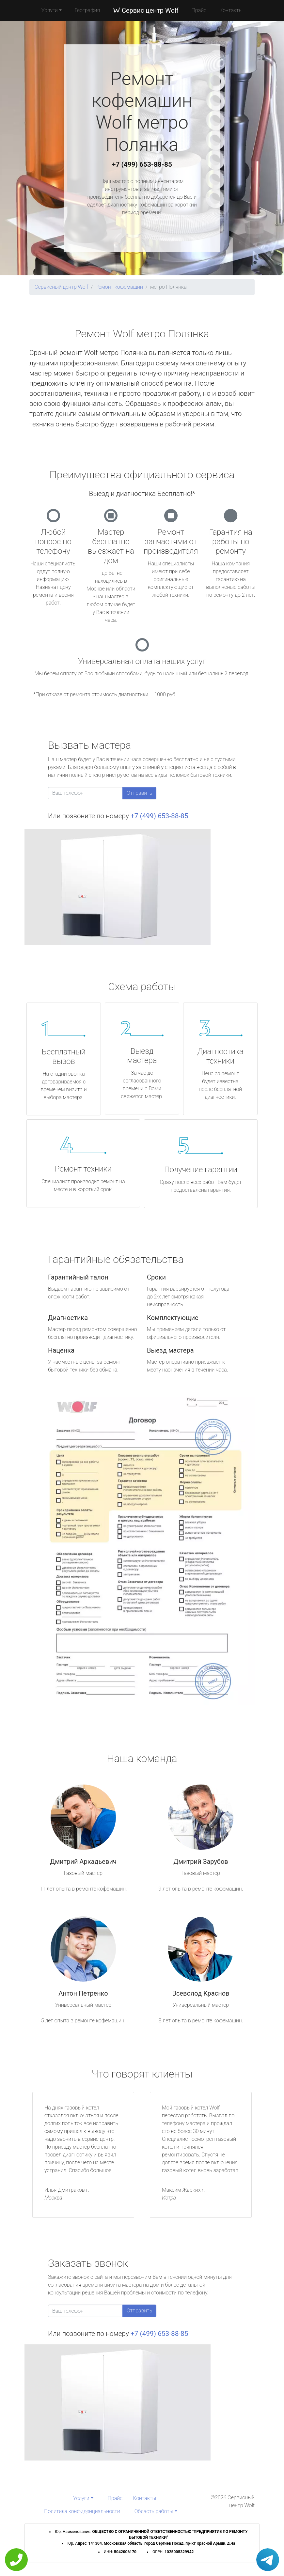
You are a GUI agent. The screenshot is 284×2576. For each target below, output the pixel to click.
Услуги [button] (49, 10)
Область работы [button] (153, 2511)
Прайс (199, 10)
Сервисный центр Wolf (61, 287)
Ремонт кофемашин (119, 287)
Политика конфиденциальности (82, 2511)
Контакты (231, 10)
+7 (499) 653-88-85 (142, 164)
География (87, 10)
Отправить (139, 793)
